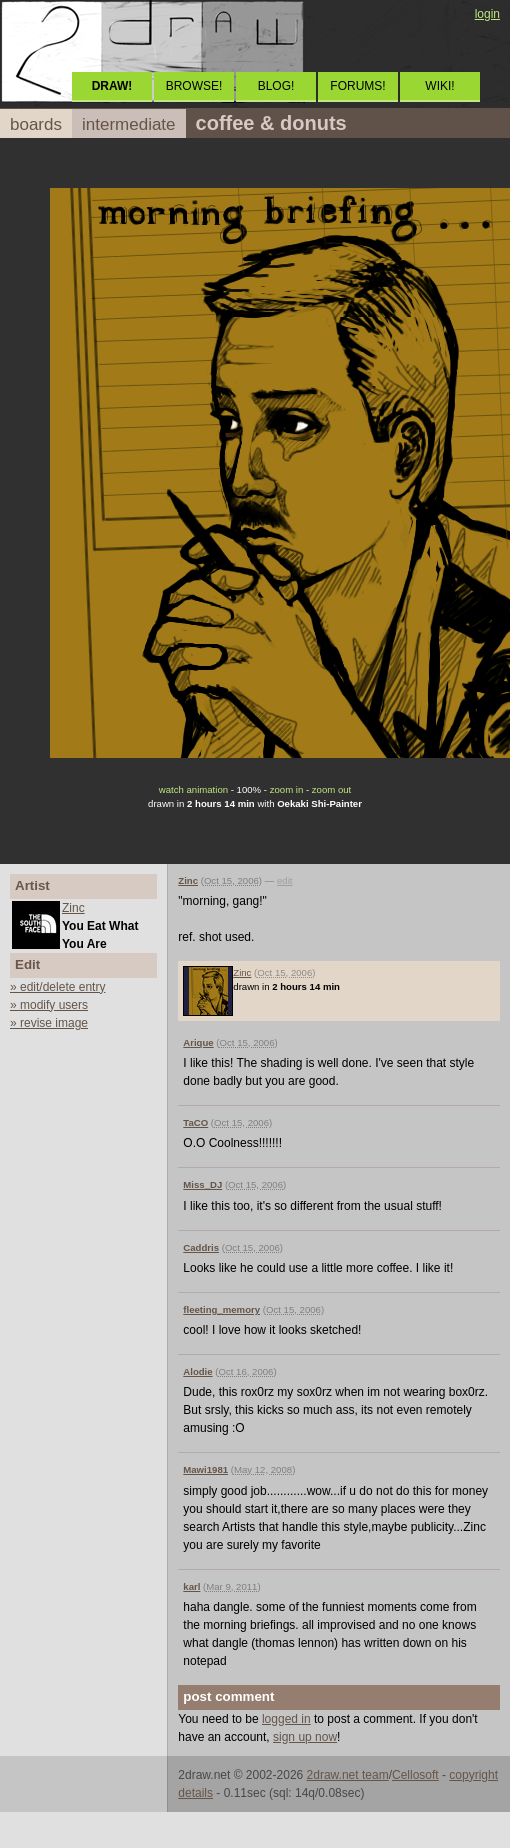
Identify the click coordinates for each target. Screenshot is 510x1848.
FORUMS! (357, 86)
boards (36, 124)
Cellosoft (415, 1775)
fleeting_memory (221, 1309)
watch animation (193, 789)
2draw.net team (348, 1775)
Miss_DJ (202, 1184)
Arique (198, 1042)
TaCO (195, 1122)
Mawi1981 (205, 1469)
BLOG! (276, 86)
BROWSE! (194, 86)
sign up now (305, 1737)
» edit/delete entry (57, 987)
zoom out (331, 789)
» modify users (49, 1005)
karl (191, 1586)
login (487, 14)
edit (284, 880)
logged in (286, 1719)
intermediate (129, 124)
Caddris (201, 1247)
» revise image (49, 1023)
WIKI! (439, 86)
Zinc (73, 908)
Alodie (197, 1371)
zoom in (287, 789)
